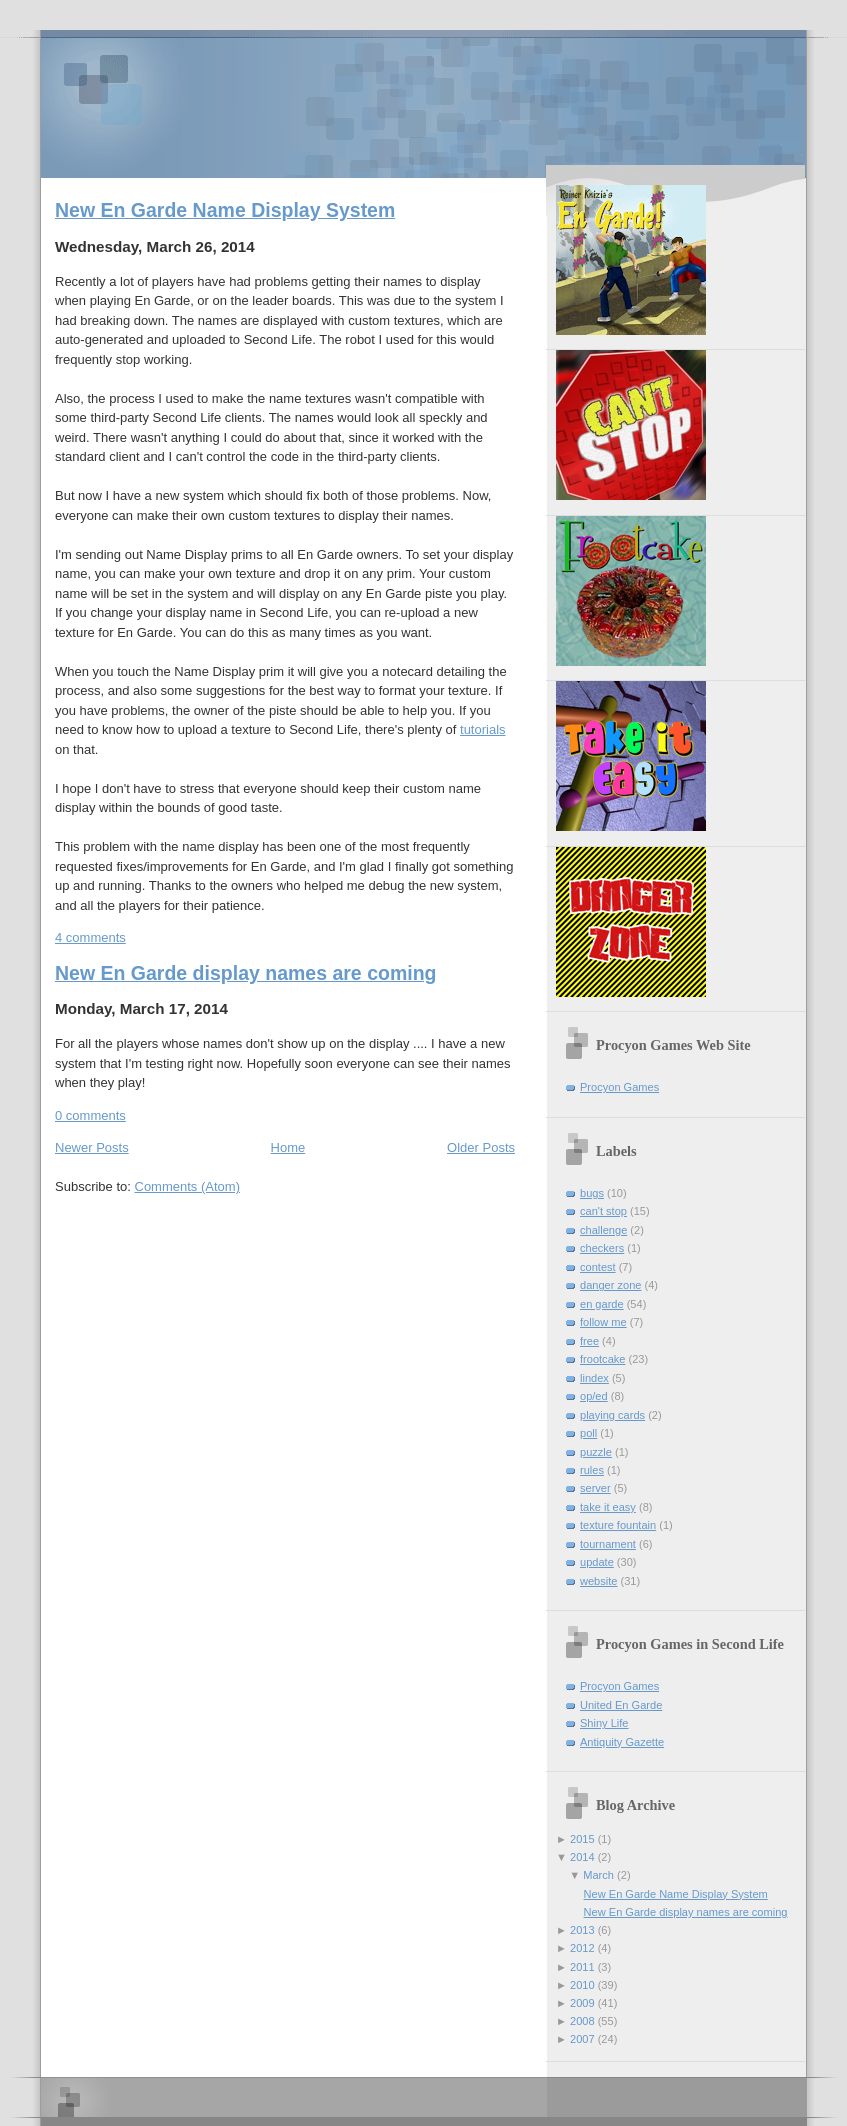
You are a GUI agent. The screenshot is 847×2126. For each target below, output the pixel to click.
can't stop (603, 1211)
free (589, 1341)
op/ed (594, 1396)
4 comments (90, 937)
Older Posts (481, 1147)
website (598, 1581)
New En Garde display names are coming (245, 973)
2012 (582, 1948)
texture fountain (618, 1525)
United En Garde (621, 1705)
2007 (582, 2039)
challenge (603, 1230)
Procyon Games (423, 102)
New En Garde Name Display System (225, 210)
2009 (582, 2003)
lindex (594, 1378)
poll (588, 1433)
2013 (582, 1930)
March (598, 1875)
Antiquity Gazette (622, 1742)
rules (592, 1470)
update (597, 1562)
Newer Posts (92, 1147)
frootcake (602, 1359)
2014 (582, 1857)
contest (598, 1267)
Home (288, 1147)
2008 (582, 2021)
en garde (602, 1304)
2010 (582, 1985)
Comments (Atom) (187, 1186)
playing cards (612, 1415)
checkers (602, 1248)
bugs (592, 1193)
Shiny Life (604, 1723)
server (595, 1488)
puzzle (596, 1452)
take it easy (608, 1507)
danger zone (610, 1285)
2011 (582, 1967)
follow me (603, 1322)
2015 (582, 1839)
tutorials (483, 729)
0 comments (90, 1115)
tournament (608, 1544)
